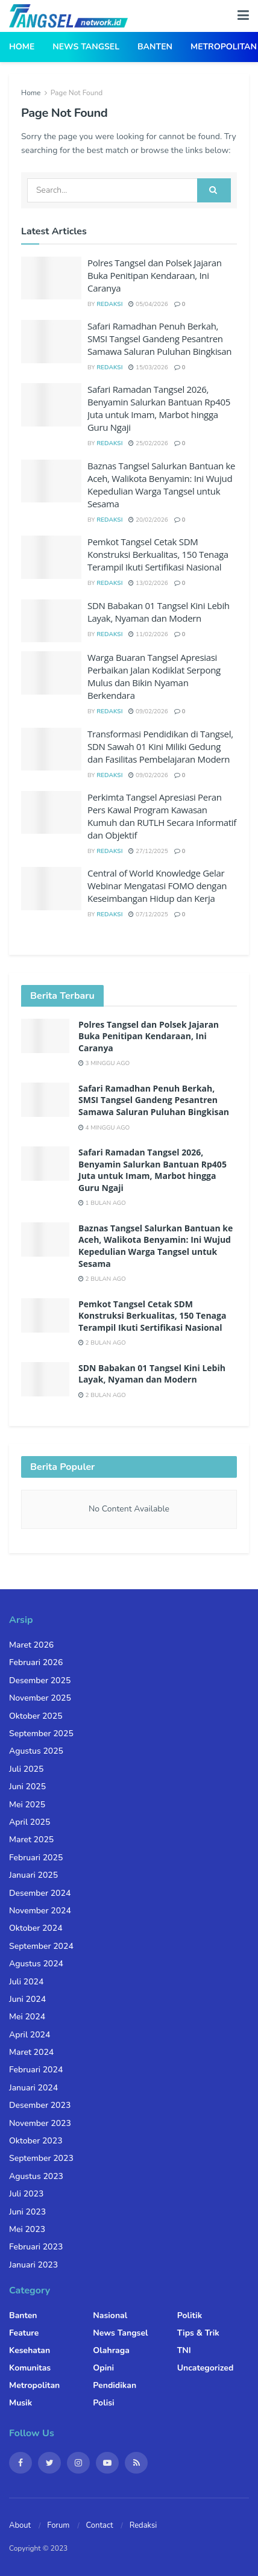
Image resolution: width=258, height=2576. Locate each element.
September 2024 (41, 1946)
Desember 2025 (40, 1680)
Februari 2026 (36, 1662)
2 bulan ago (102, 1279)
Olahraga (111, 2350)
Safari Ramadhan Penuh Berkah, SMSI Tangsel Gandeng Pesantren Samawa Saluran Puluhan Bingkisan (159, 338)
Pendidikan (114, 2385)
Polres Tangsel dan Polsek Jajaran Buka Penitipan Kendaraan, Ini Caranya (154, 275)
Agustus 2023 (36, 2176)
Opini (103, 2368)
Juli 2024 (26, 1981)
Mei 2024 (27, 2016)
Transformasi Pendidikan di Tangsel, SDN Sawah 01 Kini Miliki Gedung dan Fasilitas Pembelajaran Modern (160, 746)
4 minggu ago (104, 1128)
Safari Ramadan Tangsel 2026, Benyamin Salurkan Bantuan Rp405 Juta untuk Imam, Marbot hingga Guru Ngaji (158, 408)
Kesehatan (29, 2350)
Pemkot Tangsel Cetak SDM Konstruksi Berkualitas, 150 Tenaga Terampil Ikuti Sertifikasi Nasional (157, 554)
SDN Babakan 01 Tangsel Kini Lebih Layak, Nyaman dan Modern (158, 611)
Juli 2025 (26, 1769)
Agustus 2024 (36, 1963)
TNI (184, 2350)
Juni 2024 (27, 1999)
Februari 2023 (36, 2246)
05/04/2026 (148, 304)
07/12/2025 (148, 914)
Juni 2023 (27, 2212)
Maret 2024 (31, 2052)
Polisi (103, 2403)
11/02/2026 (148, 634)
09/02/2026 (148, 711)
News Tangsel (85, 46)
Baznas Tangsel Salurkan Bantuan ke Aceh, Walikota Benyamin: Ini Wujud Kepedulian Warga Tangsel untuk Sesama (161, 485)
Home (21, 46)
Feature (24, 2333)
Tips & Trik (198, 2333)
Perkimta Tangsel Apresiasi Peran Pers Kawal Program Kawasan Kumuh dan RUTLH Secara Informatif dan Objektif (161, 816)
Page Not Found (77, 93)
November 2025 (40, 1698)
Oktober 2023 (36, 2140)
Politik (190, 2315)
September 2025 (41, 1733)
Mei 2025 (27, 1804)
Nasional (110, 2315)
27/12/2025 (148, 851)
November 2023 (40, 2123)
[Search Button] (214, 190)
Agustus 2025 (36, 1751)
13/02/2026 (148, 583)
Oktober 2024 (36, 1928)
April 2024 (29, 2034)
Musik (20, 2403)
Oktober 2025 (36, 1716)
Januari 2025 (33, 1875)
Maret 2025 (31, 1839)
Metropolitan (223, 46)
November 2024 (40, 1910)
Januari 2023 (33, 2265)
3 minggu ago (104, 1063)
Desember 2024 (40, 1893)
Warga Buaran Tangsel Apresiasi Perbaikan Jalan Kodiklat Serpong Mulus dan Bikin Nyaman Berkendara (154, 676)
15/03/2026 (148, 367)
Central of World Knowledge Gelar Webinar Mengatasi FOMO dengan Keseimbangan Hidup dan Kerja (157, 885)
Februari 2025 (36, 1857)
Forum (58, 2525)
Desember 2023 (40, 2105)
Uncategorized (205, 2368)
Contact (99, 2525)
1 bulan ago (102, 1203)
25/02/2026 (148, 443)
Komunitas (30, 2368)
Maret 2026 (31, 1645)
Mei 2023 (27, 2229)
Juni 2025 (27, 1786)
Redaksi (109, 304)
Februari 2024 (36, 2069)
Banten (154, 46)
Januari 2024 (33, 2087)
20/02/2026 (148, 520)
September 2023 (41, 2158)
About (20, 2525)
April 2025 (29, 1822)
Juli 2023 (26, 2193)
